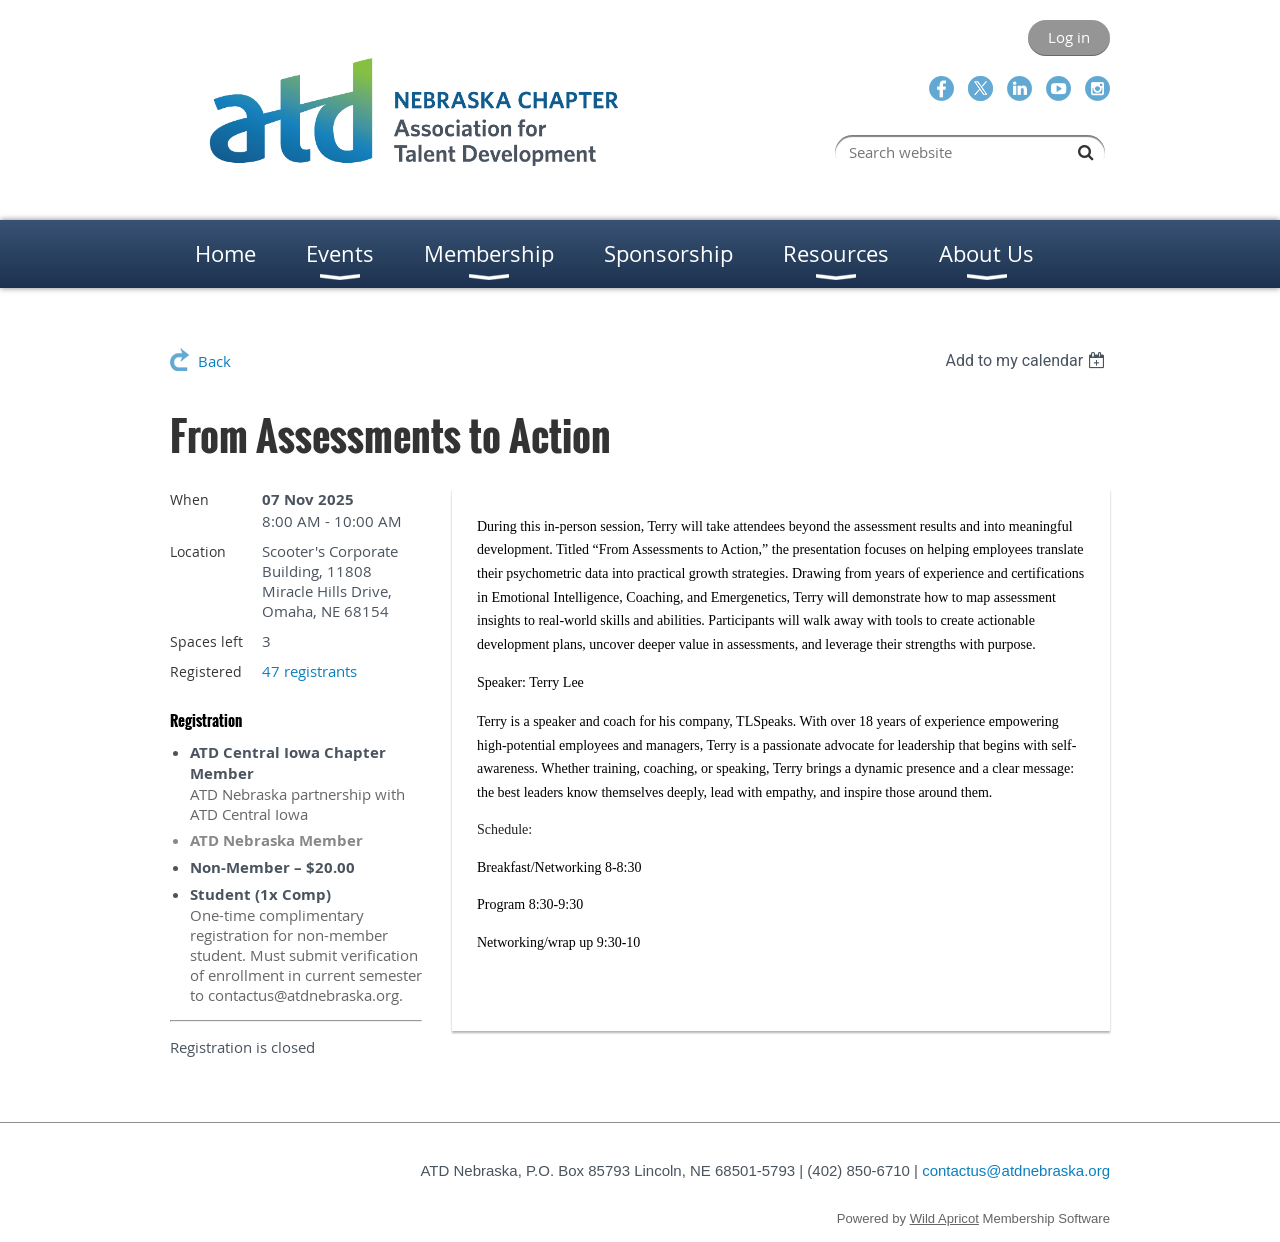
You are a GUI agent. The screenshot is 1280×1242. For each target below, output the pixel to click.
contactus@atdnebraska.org (1016, 1170)
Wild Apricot (944, 1218)
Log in (1069, 37)
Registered (206, 671)
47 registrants (309, 671)
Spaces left (206, 641)
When (189, 499)
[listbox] (1027, 360)
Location (198, 551)
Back (214, 361)
